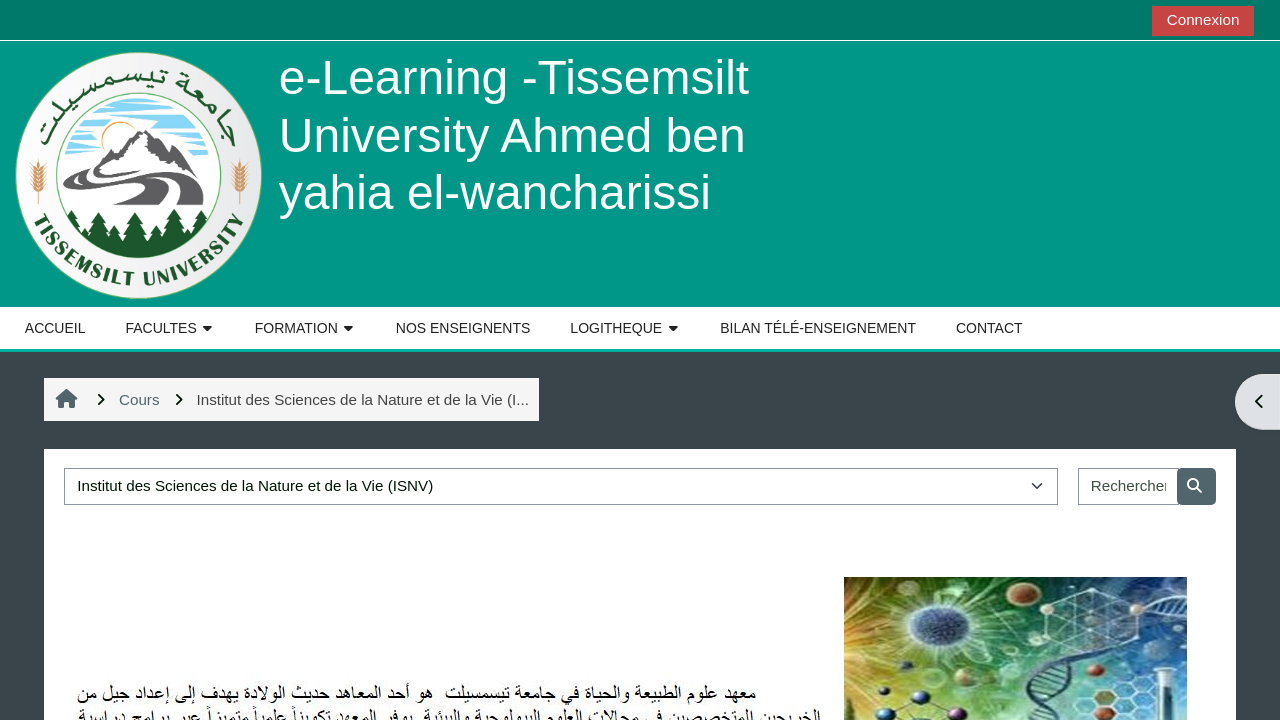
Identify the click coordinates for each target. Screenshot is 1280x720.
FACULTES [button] (160, 328)
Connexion (1203, 19)
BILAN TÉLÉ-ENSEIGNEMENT (818, 328)
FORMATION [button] (296, 328)
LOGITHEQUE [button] (616, 328)
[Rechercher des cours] (1128, 486)
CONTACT (989, 328)
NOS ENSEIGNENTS (463, 328)
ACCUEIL (55, 328)
